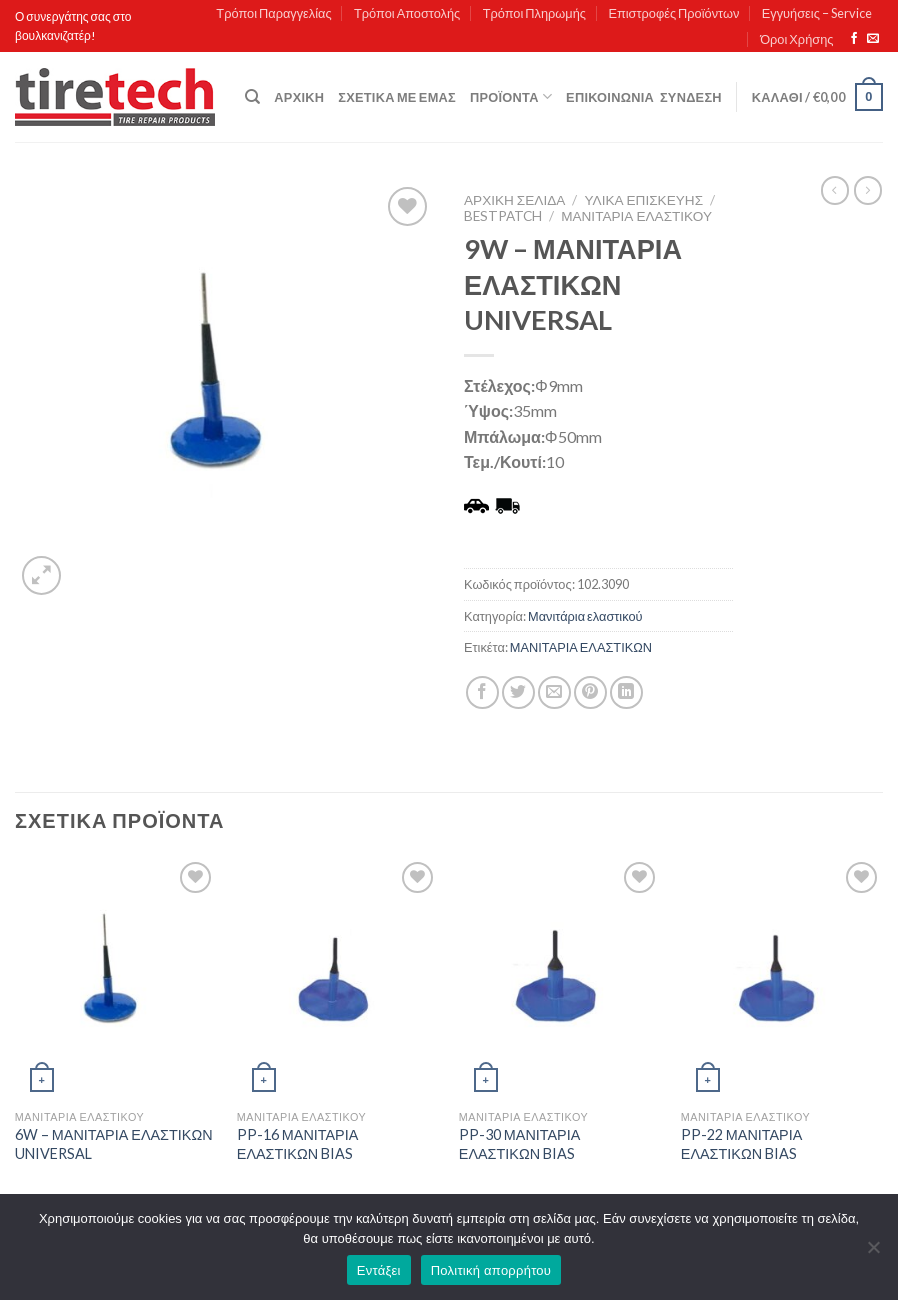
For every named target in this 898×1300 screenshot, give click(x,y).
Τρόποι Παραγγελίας (273, 13)
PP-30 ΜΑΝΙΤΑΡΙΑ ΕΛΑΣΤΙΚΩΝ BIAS (520, 1144)
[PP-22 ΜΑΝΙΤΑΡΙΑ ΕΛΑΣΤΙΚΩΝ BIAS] (782, 978)
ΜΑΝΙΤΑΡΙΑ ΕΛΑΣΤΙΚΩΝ (581, 647)
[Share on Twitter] (518, 692)
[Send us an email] (873, 39)
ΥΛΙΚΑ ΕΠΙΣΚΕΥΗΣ (644, 200)
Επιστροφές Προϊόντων (673, 13)
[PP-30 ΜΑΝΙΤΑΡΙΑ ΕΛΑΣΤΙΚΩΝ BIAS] (560, 978)
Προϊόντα (511, 96)
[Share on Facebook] (482, 692)
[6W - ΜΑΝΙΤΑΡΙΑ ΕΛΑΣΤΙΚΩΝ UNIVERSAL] (116, 978)
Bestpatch (503, 216)
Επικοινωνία (610, 97)
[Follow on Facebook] (854, 39)
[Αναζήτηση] (252, 97)
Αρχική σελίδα (514, 200)
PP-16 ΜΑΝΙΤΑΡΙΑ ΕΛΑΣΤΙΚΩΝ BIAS (298, 1144)
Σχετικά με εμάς (397, 97)
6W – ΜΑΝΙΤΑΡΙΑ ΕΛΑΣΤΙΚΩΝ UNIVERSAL (114, 1144)
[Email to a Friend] (554, 692)
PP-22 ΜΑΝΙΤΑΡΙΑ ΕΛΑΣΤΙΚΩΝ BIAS (742, 1144)
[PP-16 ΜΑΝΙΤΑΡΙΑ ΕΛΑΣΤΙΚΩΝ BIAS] (338, 978)
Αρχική (299, 97)
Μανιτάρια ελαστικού (636, 216)
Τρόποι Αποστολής (407, 13)
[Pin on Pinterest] (590, 692)
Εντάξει (379, 1270)
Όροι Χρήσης (796, 39)
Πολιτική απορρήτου (491, 1270)
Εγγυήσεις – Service (817, 13)
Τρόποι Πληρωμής (534, 13)
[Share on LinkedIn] (626, 692)
